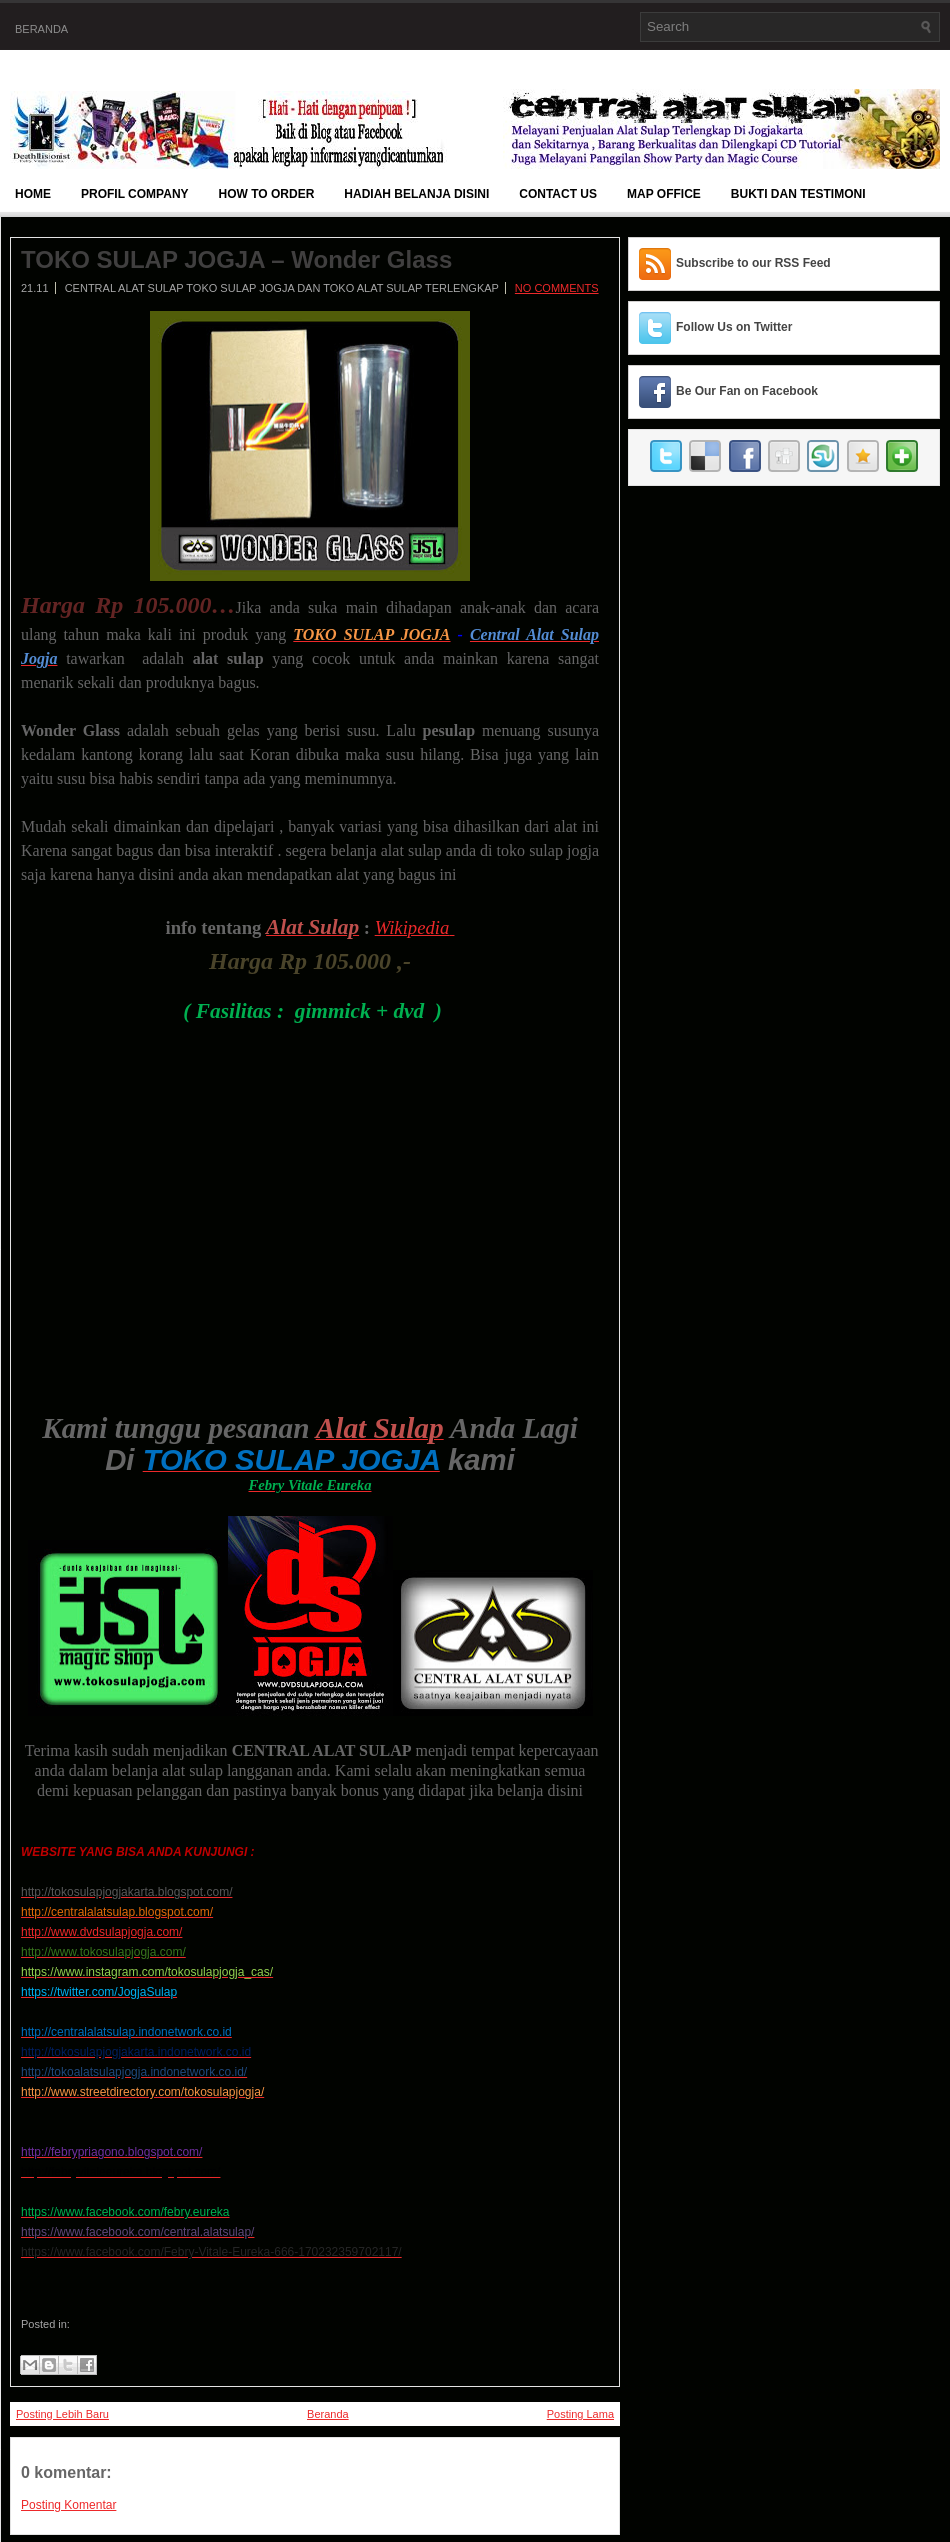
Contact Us (558, 194)
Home (33, 194)
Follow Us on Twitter (734, 327)
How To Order (267, 194)
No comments (557, 288)
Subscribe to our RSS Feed (753, 263)
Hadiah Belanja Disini (416, 194)
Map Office (664, 194)
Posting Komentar (68, 2505)
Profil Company (135, 194)
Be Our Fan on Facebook (747, 391)
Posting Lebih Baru (62, 2414)
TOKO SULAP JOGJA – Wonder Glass (236, 260)
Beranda (41, 29)
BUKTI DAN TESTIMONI (798, 194)
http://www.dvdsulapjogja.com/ (101, 1932)
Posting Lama (580, 2414)
